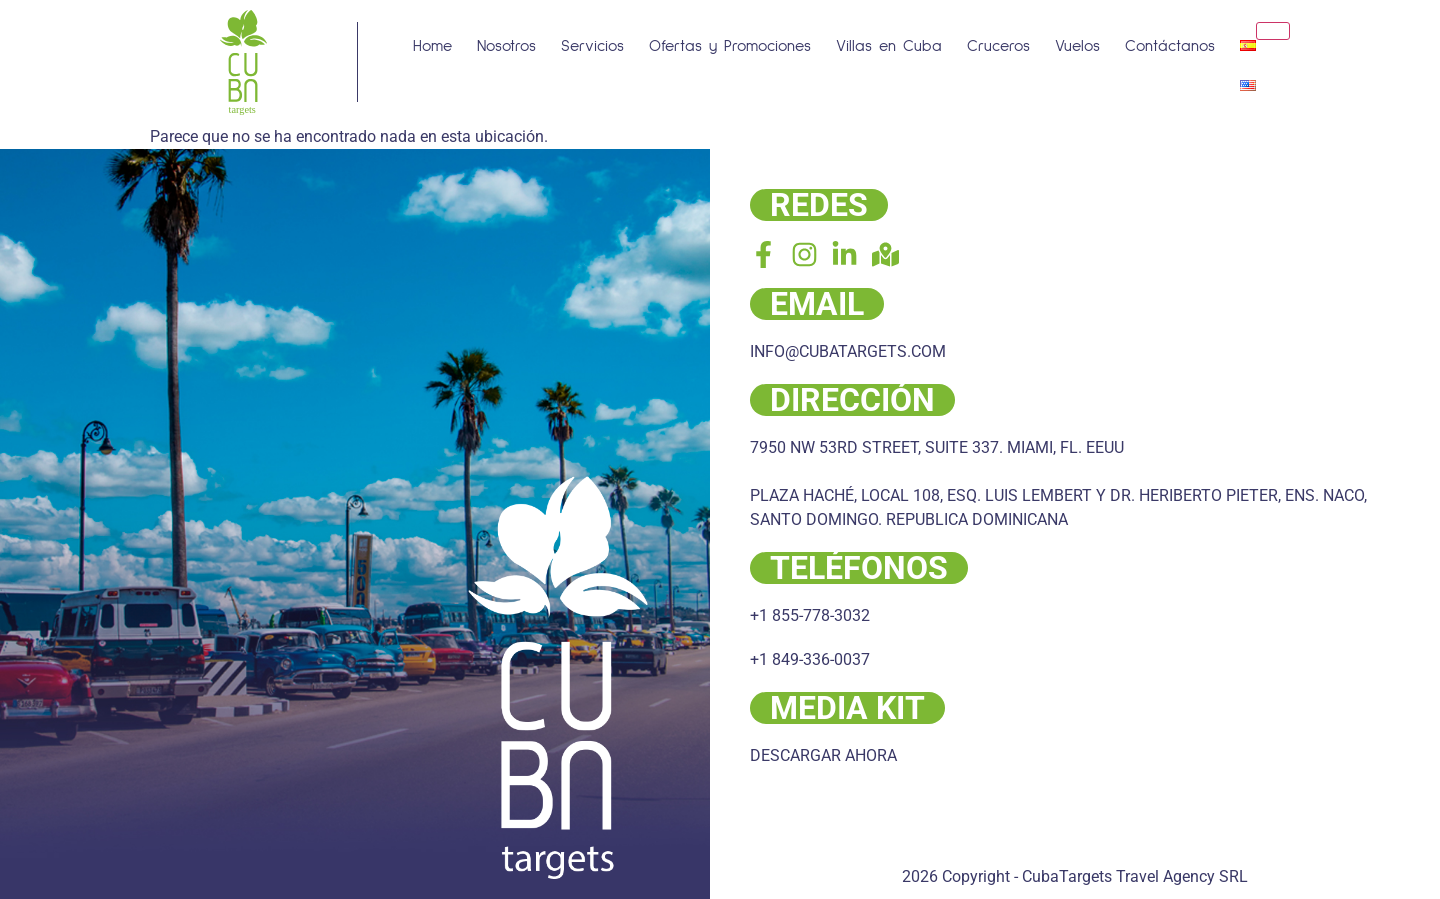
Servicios (592, 46)
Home (432, 46)
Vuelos (1077, 46)
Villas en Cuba (889, 46)
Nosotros (506, 46)
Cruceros (998, 46)
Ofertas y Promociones (730, 46)
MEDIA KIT (847, 708)
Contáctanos (1170, 46)
